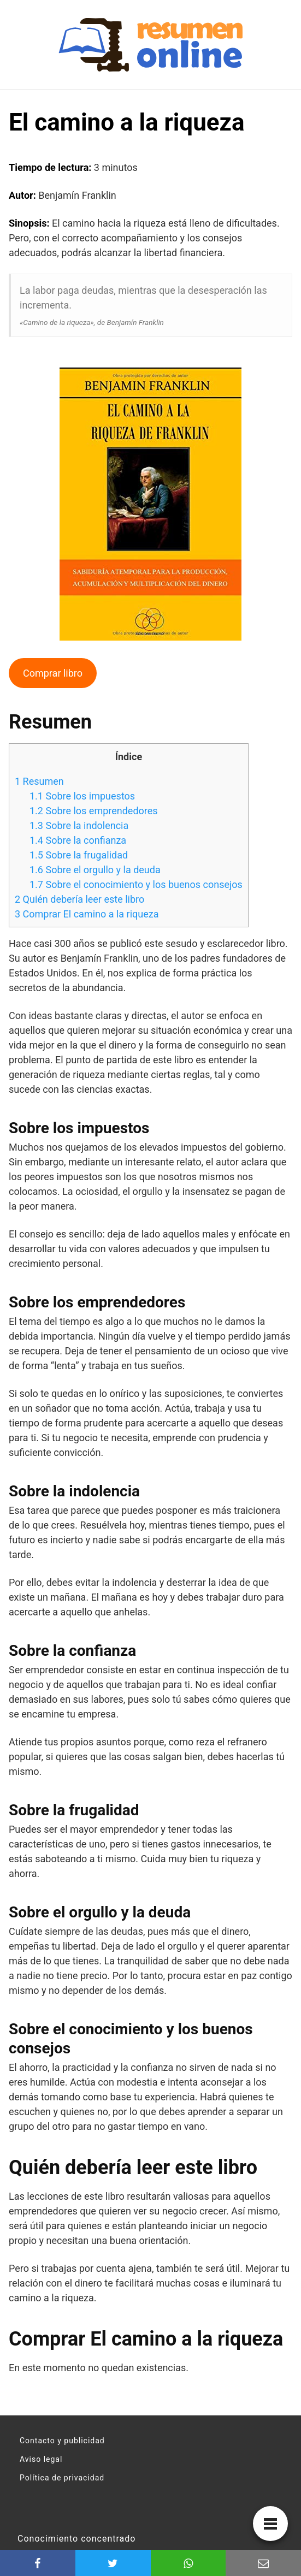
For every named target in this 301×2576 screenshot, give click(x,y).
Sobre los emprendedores (93, 810)
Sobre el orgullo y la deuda (95, 869)
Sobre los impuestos (82, 796)
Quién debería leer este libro (79, 899)
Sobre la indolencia (78, 825)
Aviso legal (41, 2459)
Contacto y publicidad (62, 2440)
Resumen (39, 781)
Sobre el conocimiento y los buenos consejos (136, 884)
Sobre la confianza (77, 840)
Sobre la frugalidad (78, 855)
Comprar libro (52, 673)
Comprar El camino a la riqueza (86, 914)
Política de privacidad (62, 2477)
